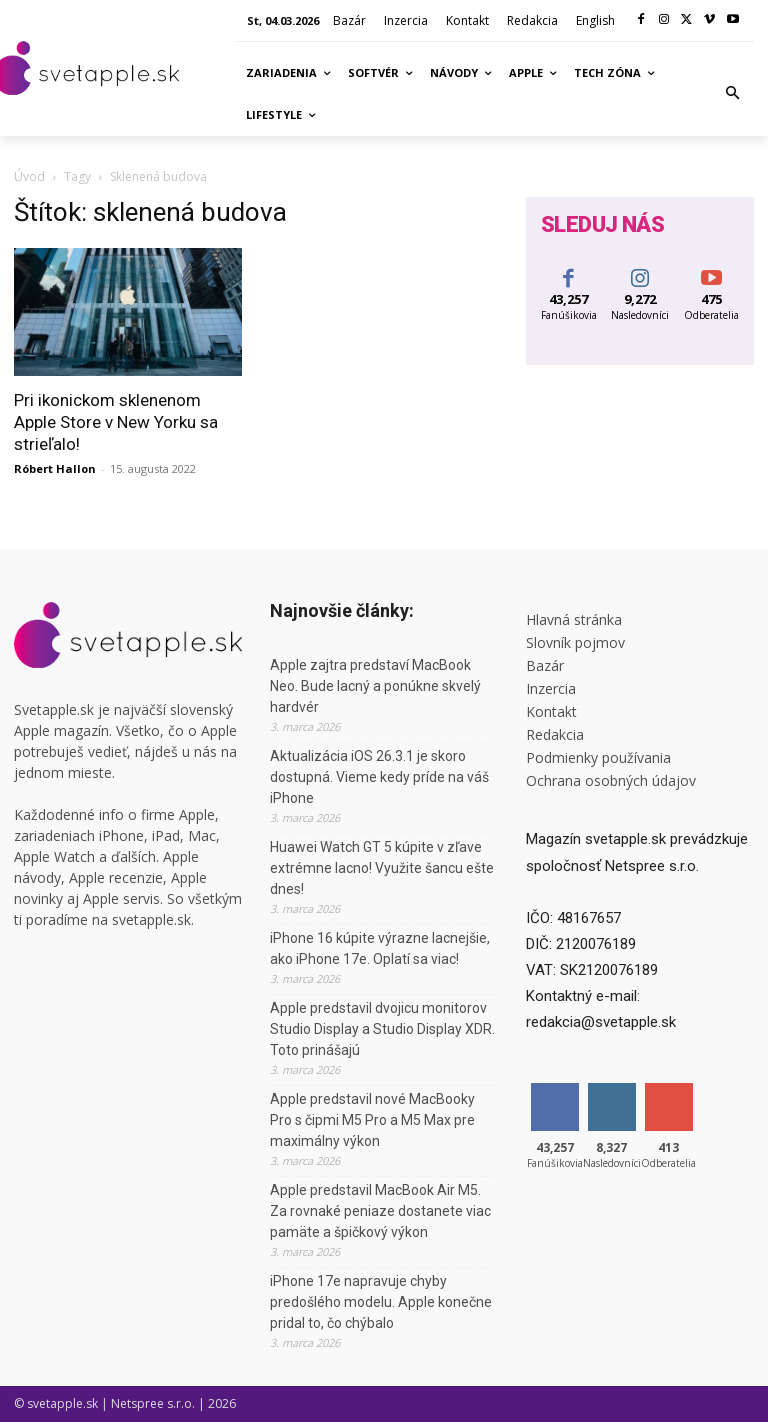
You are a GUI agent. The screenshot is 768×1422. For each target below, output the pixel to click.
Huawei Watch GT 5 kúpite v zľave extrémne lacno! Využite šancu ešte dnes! (382, 868)
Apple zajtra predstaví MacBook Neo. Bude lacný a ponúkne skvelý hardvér (375, 686)
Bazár (545, 665)
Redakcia (555, 734)
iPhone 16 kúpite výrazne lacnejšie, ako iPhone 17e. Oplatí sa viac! (380, 948)
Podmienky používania (598, 757)
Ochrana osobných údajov (611, 780)
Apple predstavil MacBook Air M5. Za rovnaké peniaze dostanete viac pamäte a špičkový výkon (380, 1211)
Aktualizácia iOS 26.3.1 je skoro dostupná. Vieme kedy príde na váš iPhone (379, 777)
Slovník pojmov (575, 642)
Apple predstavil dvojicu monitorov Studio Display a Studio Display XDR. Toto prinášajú (382, 1029)
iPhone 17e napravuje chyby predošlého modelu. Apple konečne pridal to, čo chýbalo (381, 1302)
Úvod (29, 176)
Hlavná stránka (574, 619)
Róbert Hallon (55, 468)
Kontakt (551, 711)
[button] (733, 94)
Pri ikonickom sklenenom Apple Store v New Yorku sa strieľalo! (116, 422)
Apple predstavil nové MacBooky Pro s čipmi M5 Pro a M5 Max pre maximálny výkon (372, 1120)
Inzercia (551, 688)
